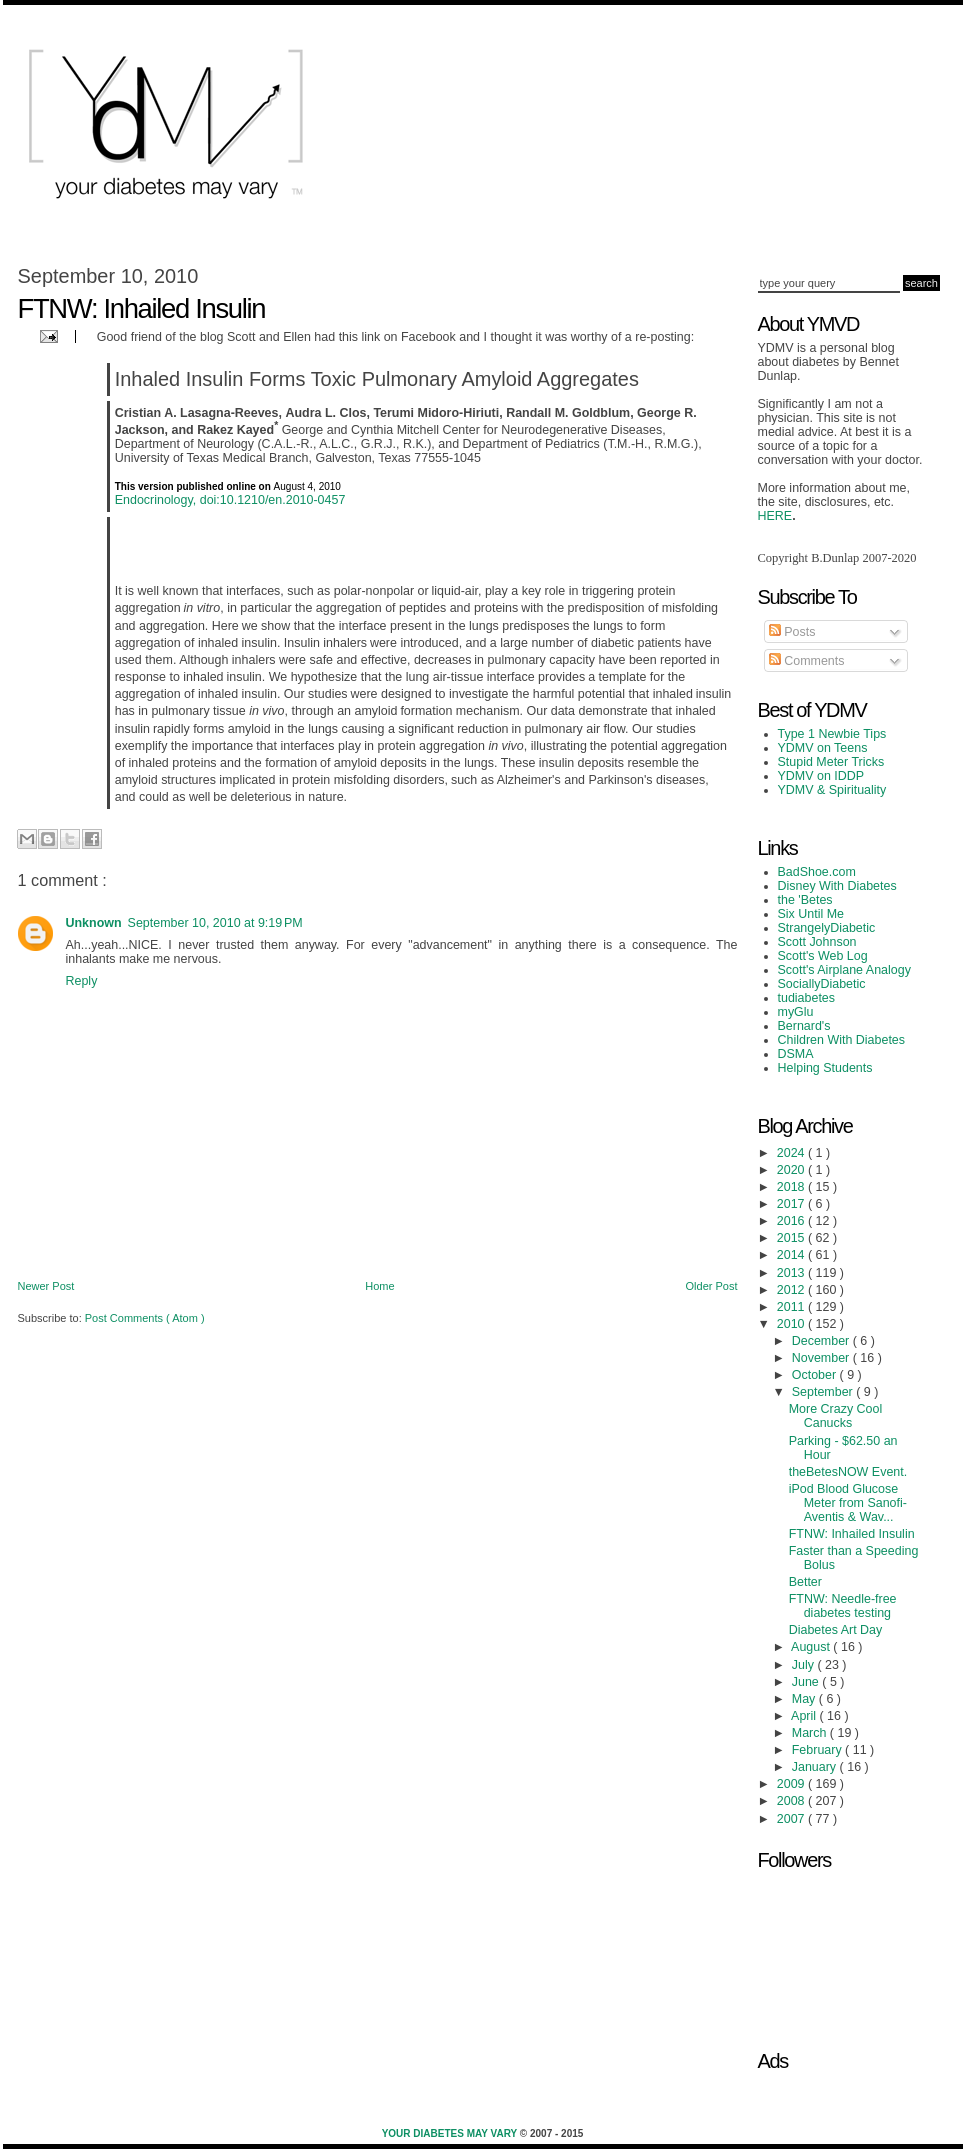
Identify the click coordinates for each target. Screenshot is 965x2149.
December (822, 1341)
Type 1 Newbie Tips (832, 734)
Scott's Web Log (823, 956)
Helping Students (825, 1068)
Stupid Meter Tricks (831, 762)
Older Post (712, 1286)
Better (805, 1582)
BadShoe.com (817, 872)
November (822, 1358)
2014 (792, 1255)
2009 (792, 1784)
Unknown (94, 923)
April (805, 1716)
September (824, 1392)
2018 (792, 1187)
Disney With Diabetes (837, 886)
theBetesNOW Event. (848, 1472)
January (816, 1767)
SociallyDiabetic (822, 984)
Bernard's (804, 1026)
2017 (792, 1204)
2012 (792, 1290)
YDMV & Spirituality (832, 790)
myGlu (796, 1012)
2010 (792, 1324)
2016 (792, 1221)
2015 (792, 1238)
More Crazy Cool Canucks (836, 1416)
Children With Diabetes (842, 1040)
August (812, 1647)
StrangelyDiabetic (827, 928)
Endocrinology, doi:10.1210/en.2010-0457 (230, 500)
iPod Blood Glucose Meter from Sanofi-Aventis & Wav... (848, 1503)
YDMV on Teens (823, 748)
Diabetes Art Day (836, 1630)
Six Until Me (811, 914)
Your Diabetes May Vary (451, 2133)
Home (379, 1286)
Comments (807, 661)
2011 (792, 1307)
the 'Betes (805, 900)
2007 (792, 1819)
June (807, 1682)
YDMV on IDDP (821, 776)
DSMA (796, 1054)
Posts (792, 632)
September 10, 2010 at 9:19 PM (215, 923)
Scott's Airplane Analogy (844, 970)
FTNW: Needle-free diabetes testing (843, 1606)
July (805, 1665)
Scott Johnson (817, 942)
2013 (792, 1273)
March (811, 1733)
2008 (792, 1801)
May (805, 1699)
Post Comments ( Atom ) (145, 1318)
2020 (792, 1170)
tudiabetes (807, 998)
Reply (82, 981)
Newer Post (46, 1286)
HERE (775, 516)
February (818, 1750)
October (816, 1375)
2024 (792, 1153)
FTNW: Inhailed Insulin (852, 1534)
